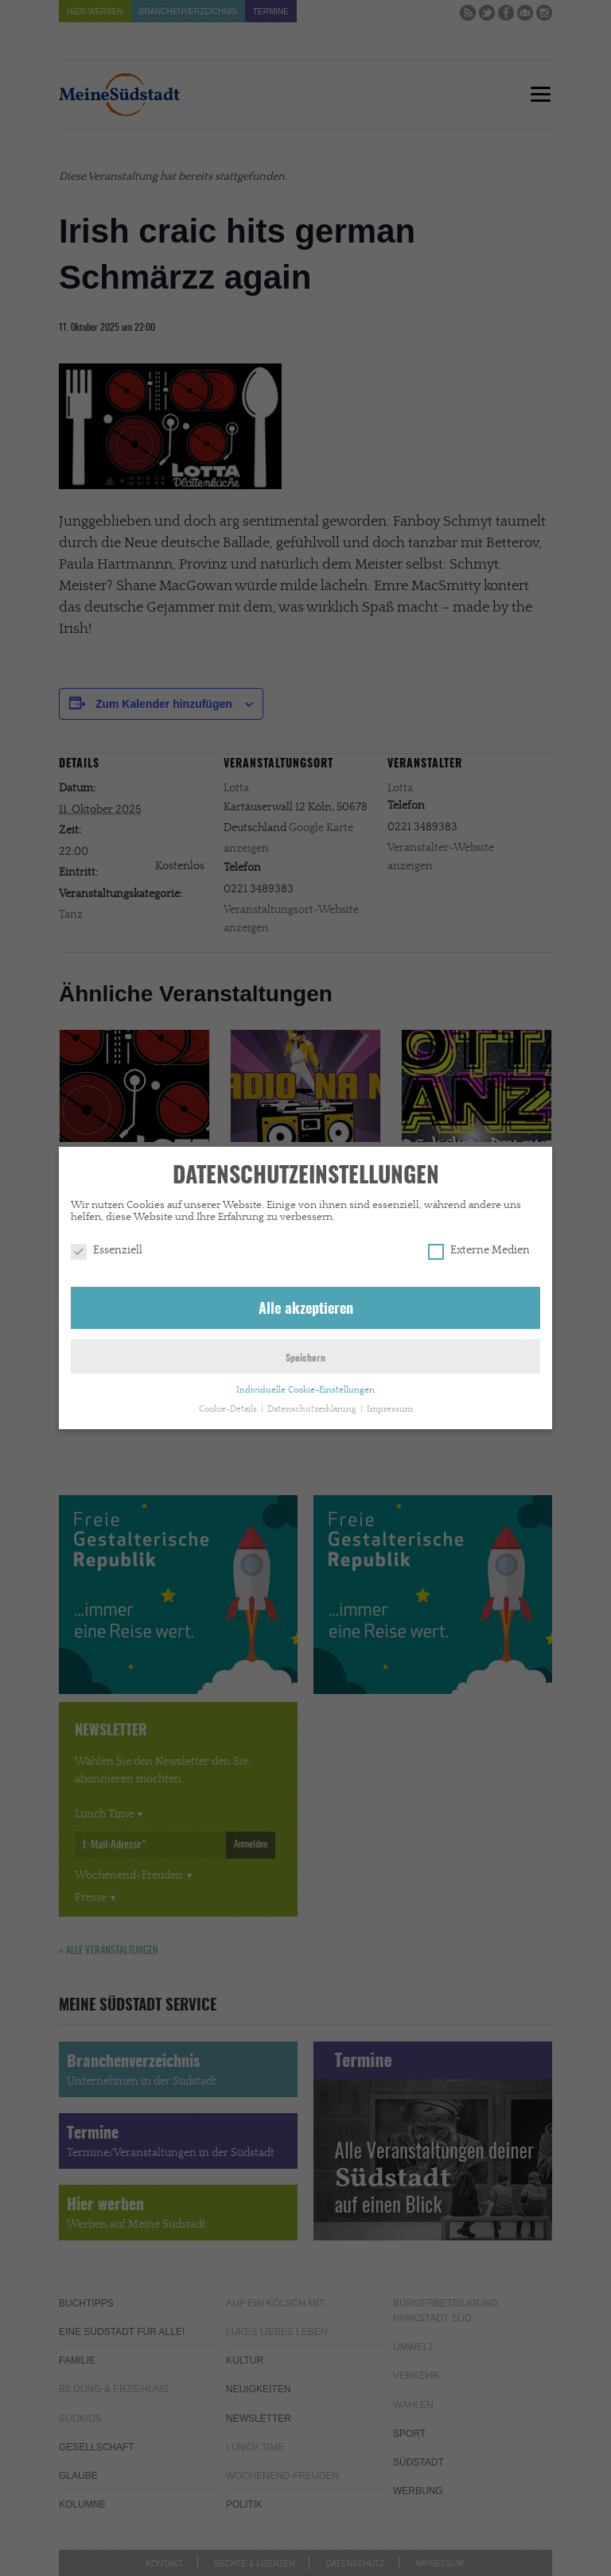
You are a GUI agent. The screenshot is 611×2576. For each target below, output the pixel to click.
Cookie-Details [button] (229, 1406)
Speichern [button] (305, 1355)
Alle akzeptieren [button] (306, 1307)
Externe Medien (479, 1247)
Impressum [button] (390, 1406)
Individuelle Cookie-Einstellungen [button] (305, 1387)
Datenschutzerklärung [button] (313, 1406)
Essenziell (106, 1247)
